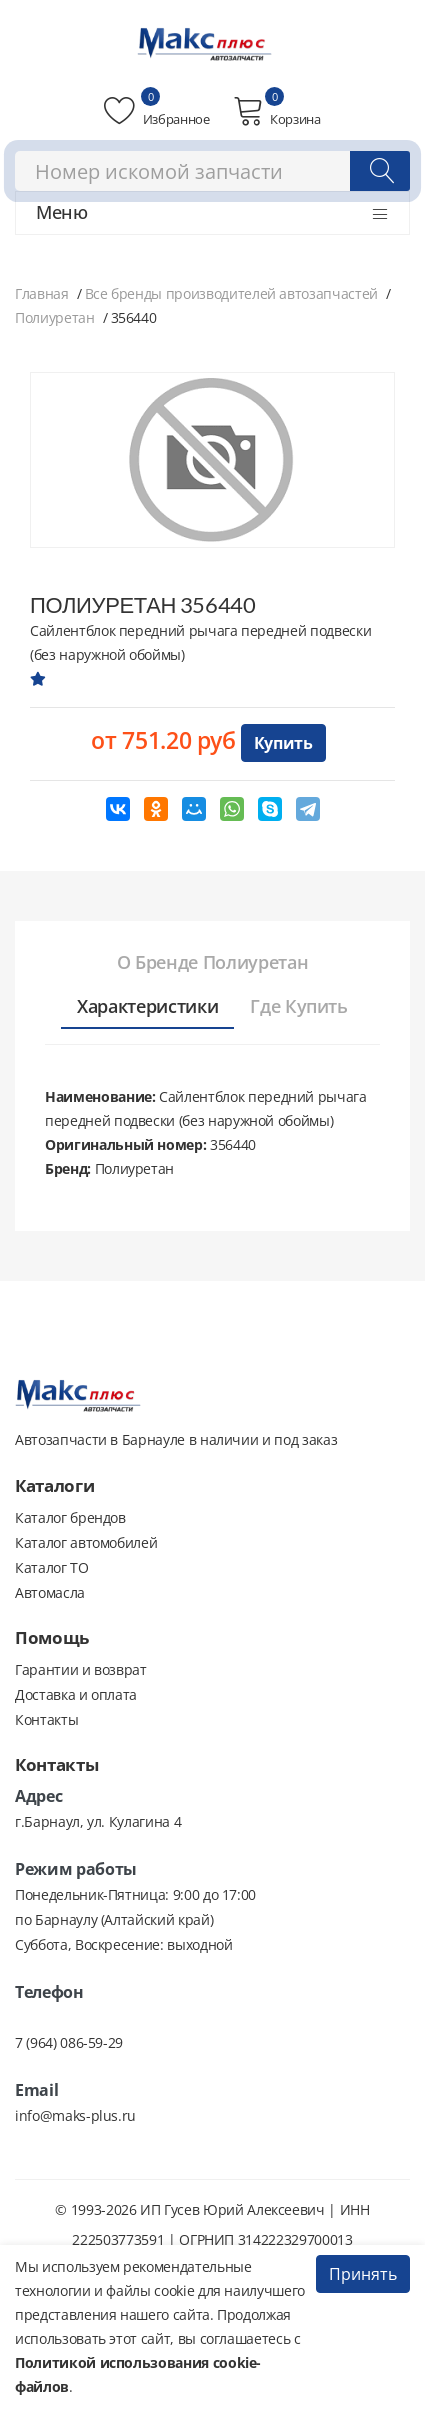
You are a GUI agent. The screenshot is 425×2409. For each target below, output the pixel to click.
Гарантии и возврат (81, 1669)
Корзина (276, 111)
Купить (283, 743)
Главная (42, 293)
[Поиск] (380, 171)
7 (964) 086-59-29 (69, 2042)
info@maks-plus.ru (75, 2115)
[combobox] (212, 171)
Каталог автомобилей (86, 1542)
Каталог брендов (70, 1517)
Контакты (46, 1719)
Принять (363, 2274)
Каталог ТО (52, 1567)
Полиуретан (55, 317)
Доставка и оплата (76, 1694)
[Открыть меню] (380, 213)
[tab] (212, 963)
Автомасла (50, 1592)
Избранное (156, 111)
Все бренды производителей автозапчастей (231, 293)
